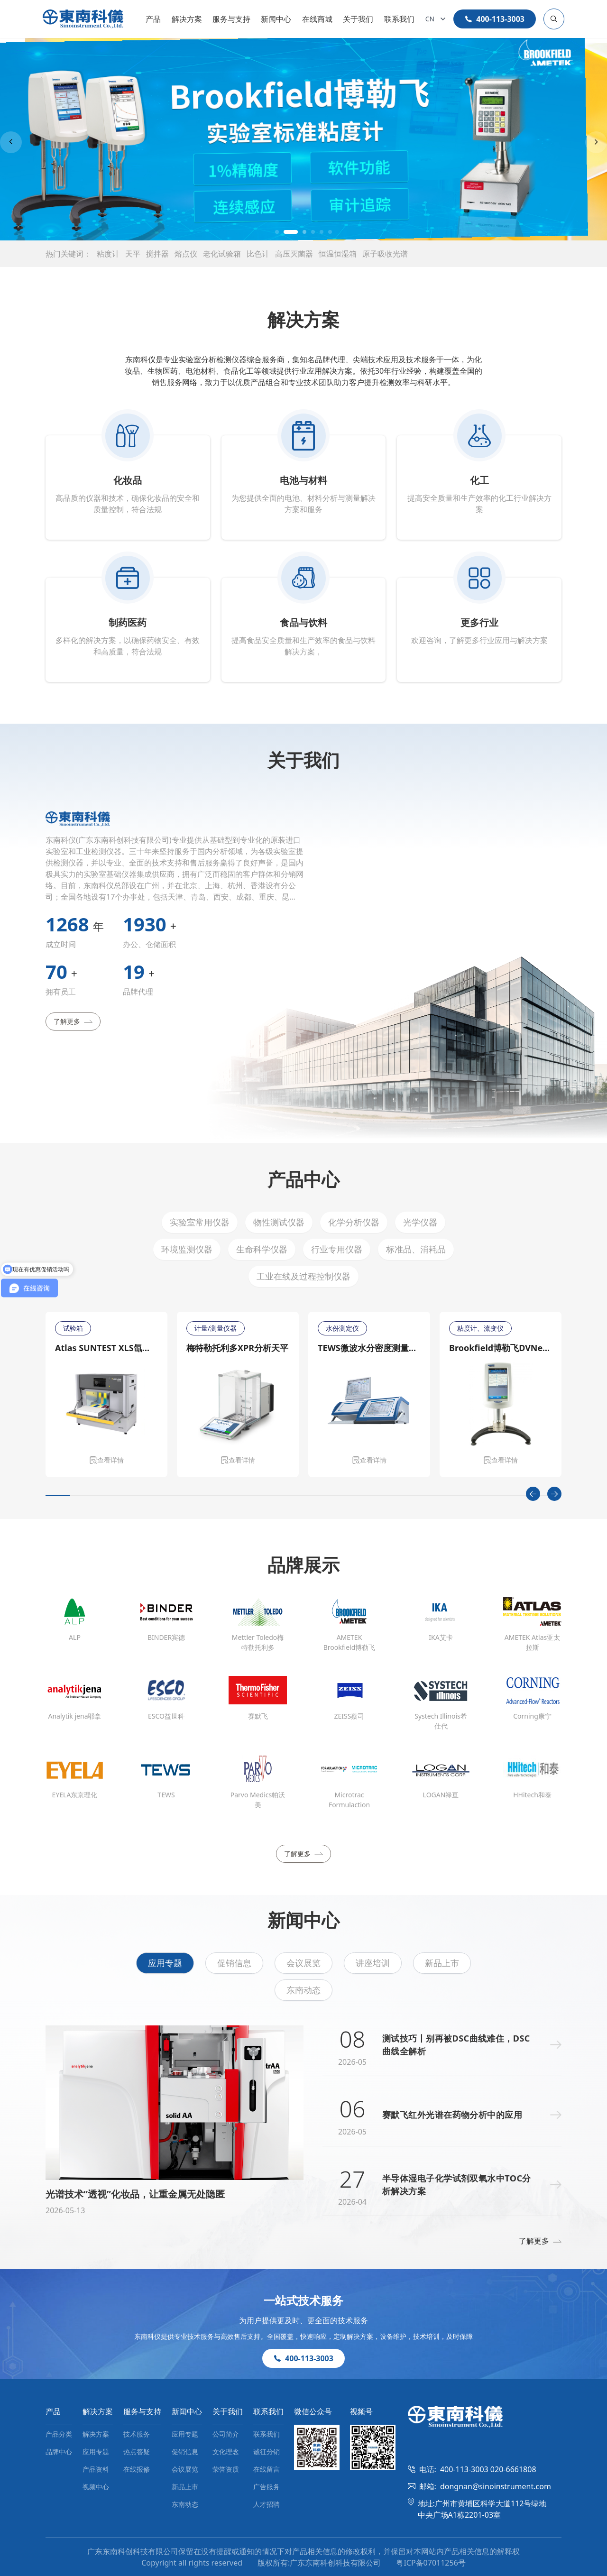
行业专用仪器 (336, 1249)
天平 (132, 253)
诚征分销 (266, 2451)
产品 (153, 19)
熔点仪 (186, 253)
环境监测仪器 (186, 1249)
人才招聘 (266, 2504)
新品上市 (442, 1963)
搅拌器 (157, 253)
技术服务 (136, 2433)
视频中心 (96, 2486)
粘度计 (108, 253)
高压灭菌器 (294, 253)
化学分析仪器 (353, 1222)
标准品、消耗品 (416, 1249)
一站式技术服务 (303, 2300)
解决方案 (187, 19)
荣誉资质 (225, 2469)
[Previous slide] (11, 142)
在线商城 (317, 19)
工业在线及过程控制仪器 (303, 1276)
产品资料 (96, 2469)
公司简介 (225, 2433)
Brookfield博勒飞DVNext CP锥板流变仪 (500, 1347)
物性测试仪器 (278, 1222)
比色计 (258, 253)
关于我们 (358, 19)
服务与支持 (231, 19)
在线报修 (136, 2469)
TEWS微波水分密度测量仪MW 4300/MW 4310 (369, 1347)
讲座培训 (373, 1963)
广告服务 (266, 2486)
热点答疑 (136, 2451)
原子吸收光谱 (385, 253)
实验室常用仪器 (200, 1222)
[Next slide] (596, 142)
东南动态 (303, 1990)
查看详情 (107, 1459)
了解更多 (73, 1021)
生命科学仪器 (261, 1249)
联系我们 (399, 19)
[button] (277, 232)
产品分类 (59, 2433)
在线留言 (266, 2469)
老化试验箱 (222, 253)
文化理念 (225, 2451)
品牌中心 (59, 2451)
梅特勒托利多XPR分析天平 (237, 1347)
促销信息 (234, 1963)
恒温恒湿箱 (338, 253)
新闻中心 (276, 19)
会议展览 (303, 1963)
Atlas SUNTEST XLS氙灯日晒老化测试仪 (106, 1347)
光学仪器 (420, 1222)
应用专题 (165, 1963)
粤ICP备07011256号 (430, 2563)
